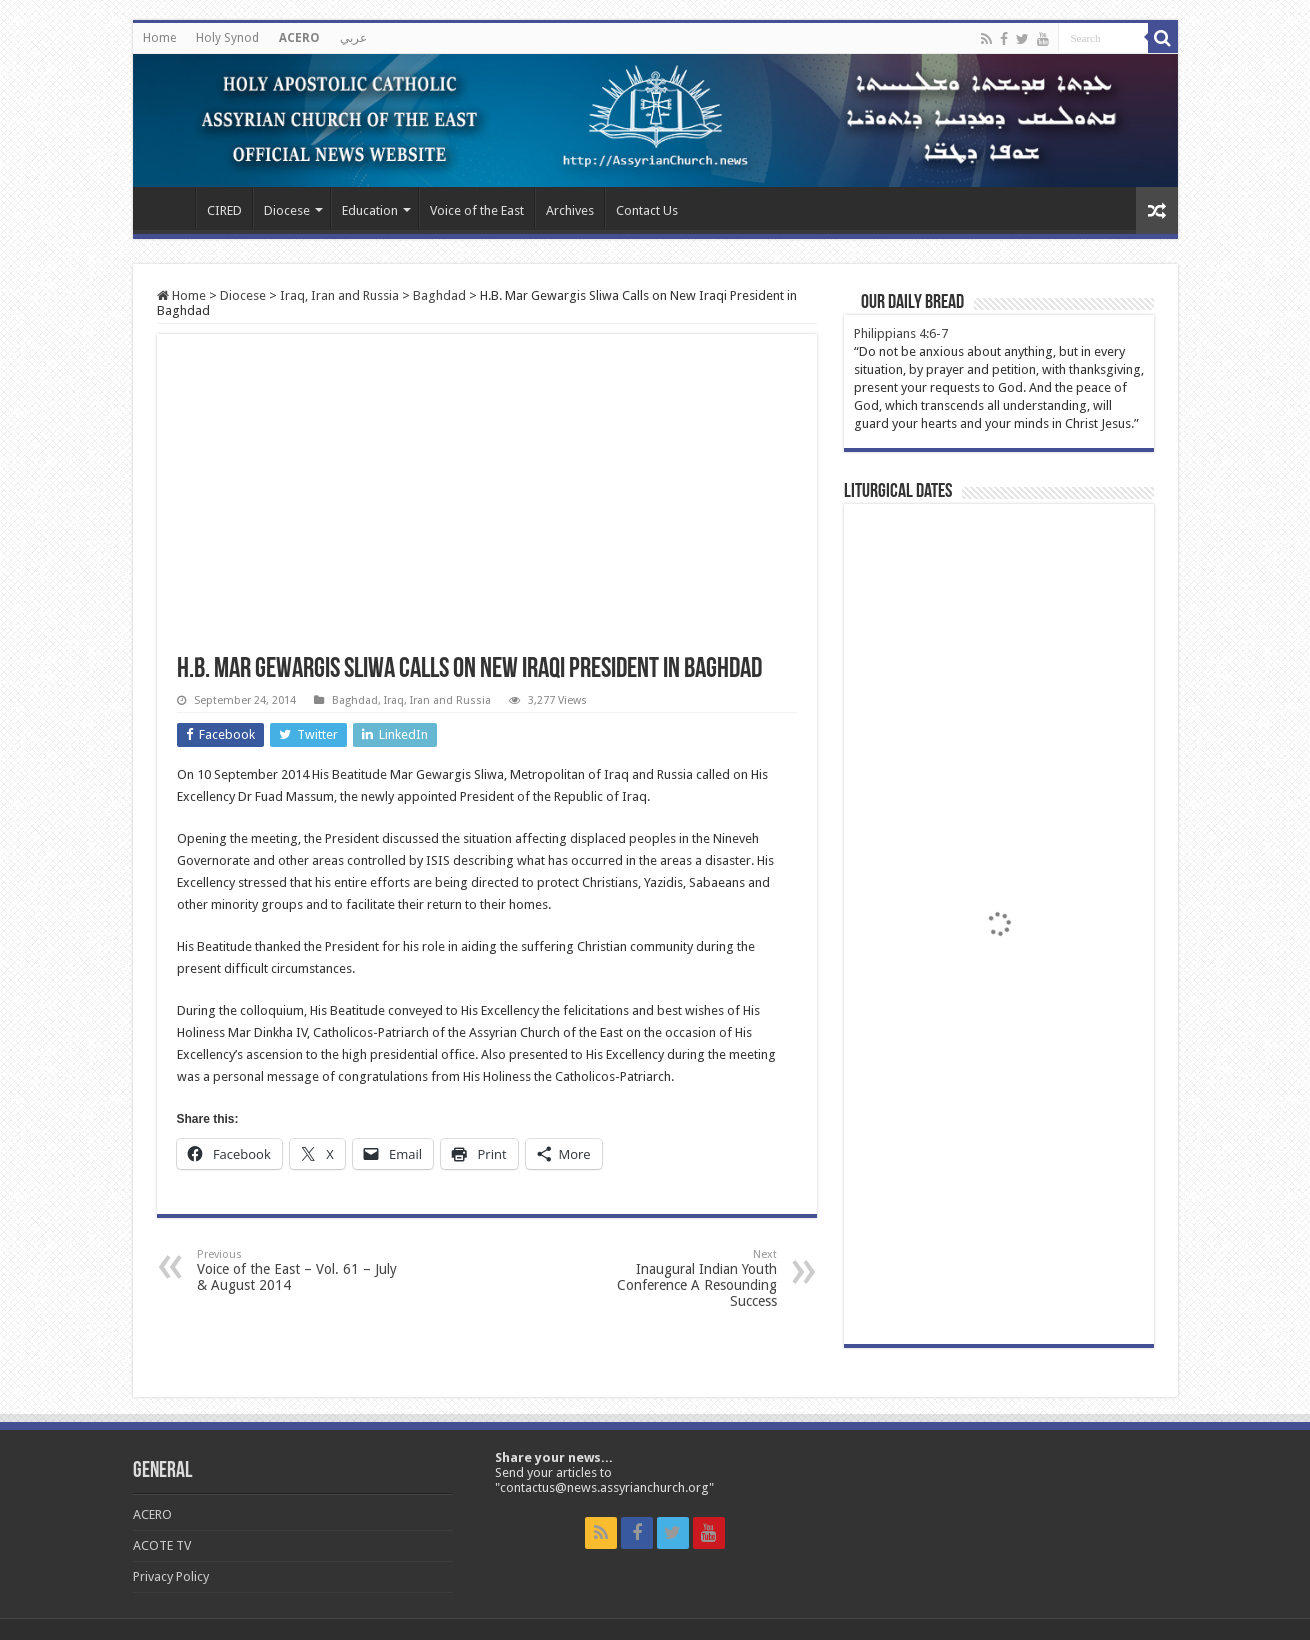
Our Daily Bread (912, 303)
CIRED (224, 210)
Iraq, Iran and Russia (339, 295)
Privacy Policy (171, 1576)
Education (370, 210)
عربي (353, 38)
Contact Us (647, 210)
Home (159, 38)
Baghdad (439, 295)
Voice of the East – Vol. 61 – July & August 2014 (299, 1270)
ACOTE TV (162, 1545)
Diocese (287, 210)
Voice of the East (477, 210)
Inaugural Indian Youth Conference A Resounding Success (674, 1278)
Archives (570, 210)
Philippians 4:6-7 (901, 333)
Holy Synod (227, 38)
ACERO (299, 38)
